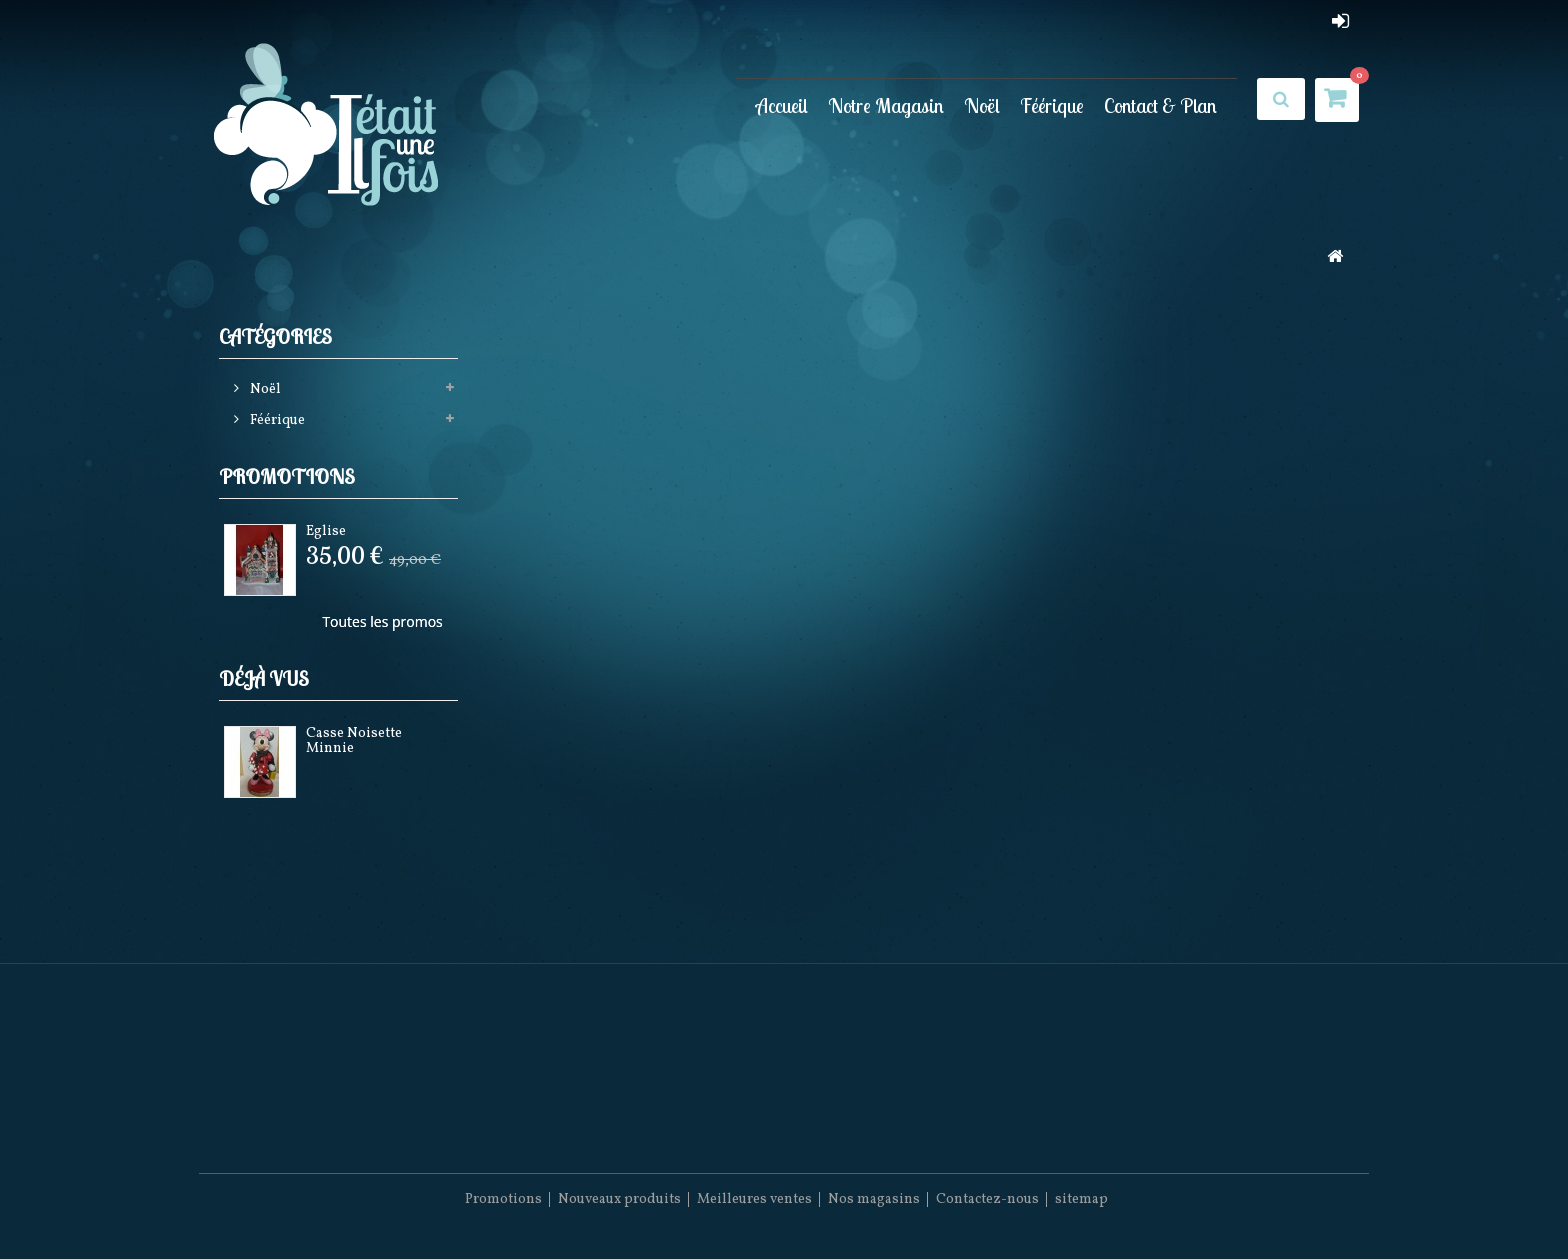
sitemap (1081, 1199)
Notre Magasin (886, 105)
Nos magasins (874, 1199)
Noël (982, 105)
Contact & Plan (1160, 105)
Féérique (1052, 105)
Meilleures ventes (754, 1199)
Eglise (326, 531)
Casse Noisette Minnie (354, 741)
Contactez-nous (987, 1199)
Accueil (782, 105)
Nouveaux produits (619, 1199)
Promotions (287, 476)
